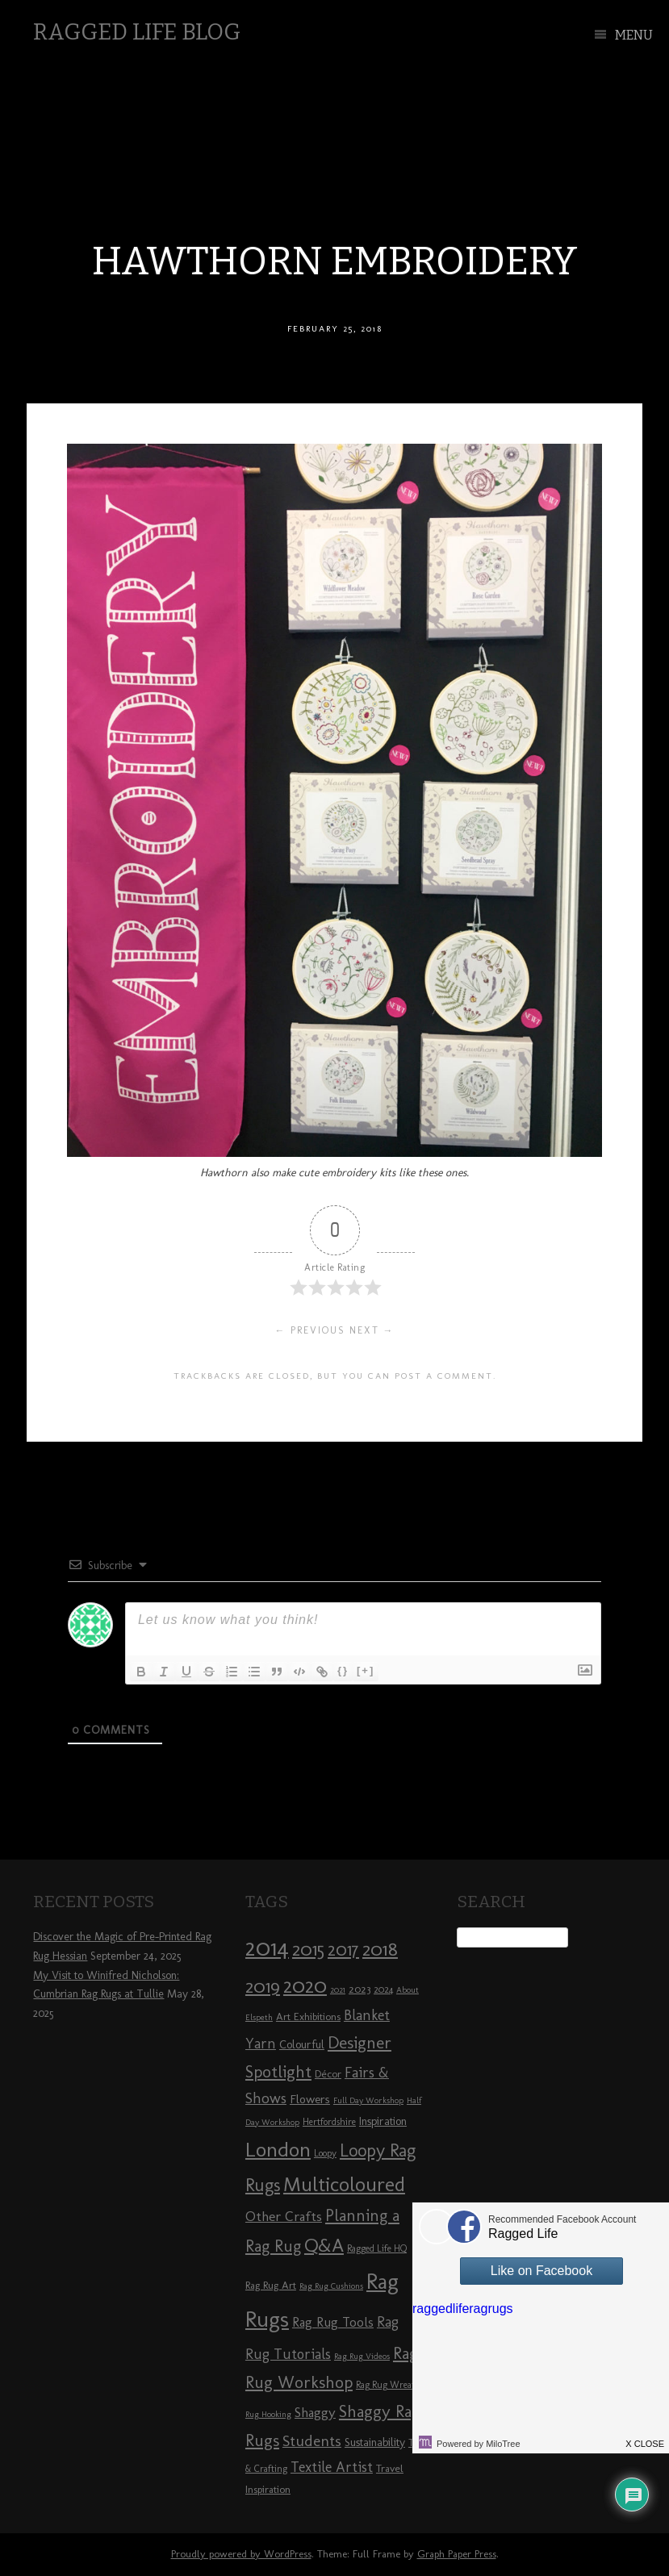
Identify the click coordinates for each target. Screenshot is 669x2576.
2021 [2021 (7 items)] (337, 1990)
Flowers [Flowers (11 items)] (310, 2099)
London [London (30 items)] (278, 2149)
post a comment (444, 1375)
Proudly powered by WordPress (241, 2554)
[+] (365, 1670)
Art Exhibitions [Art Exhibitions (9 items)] (308, 2016)
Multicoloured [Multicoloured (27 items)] (344, 2184)
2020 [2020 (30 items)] (305, 1985)
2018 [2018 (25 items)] (380, 1948)
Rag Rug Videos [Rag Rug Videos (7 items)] (362, 2356)
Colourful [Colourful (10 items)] (301, 2045)
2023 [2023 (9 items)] (359, 1988)
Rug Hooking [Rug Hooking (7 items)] (268, 2414)
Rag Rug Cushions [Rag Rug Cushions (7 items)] (331, 2286)
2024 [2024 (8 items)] (383, 1989)
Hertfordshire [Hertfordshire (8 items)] (329, 2121)
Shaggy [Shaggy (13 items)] (315, 2412)
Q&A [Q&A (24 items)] (324, 2245)
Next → (372, 1330)
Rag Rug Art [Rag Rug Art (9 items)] (270, 2284)
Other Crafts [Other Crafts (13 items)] (283, 2216)
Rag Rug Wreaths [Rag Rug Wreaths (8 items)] (390, 2384)
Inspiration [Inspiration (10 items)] (383, 2121)
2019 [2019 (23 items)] (262, 1986)
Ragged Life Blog (136, 32)
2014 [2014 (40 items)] (267, 1947)
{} (343, 1670)
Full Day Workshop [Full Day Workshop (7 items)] (368, 2100)
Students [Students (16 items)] (311, 2441)
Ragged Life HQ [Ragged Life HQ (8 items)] (377, 2248)
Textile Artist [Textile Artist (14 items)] (332, 2467)
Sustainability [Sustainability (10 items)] (375, 2442)
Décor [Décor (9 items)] (328, 2073)
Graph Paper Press (456, 2554)
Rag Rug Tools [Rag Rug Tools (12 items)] (333, 2322)
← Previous (310, 1330)
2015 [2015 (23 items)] (308, 1949)
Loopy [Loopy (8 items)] (325, 2153)
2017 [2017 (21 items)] (343, 1949)
